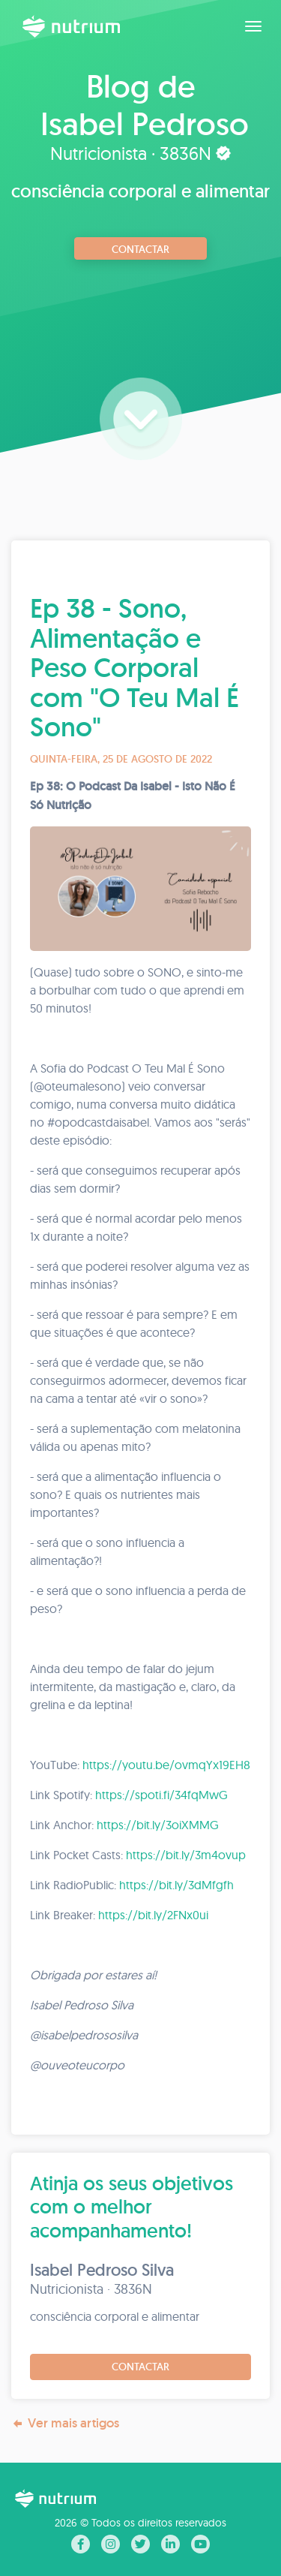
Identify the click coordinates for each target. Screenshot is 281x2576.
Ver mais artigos (65, 2423)
